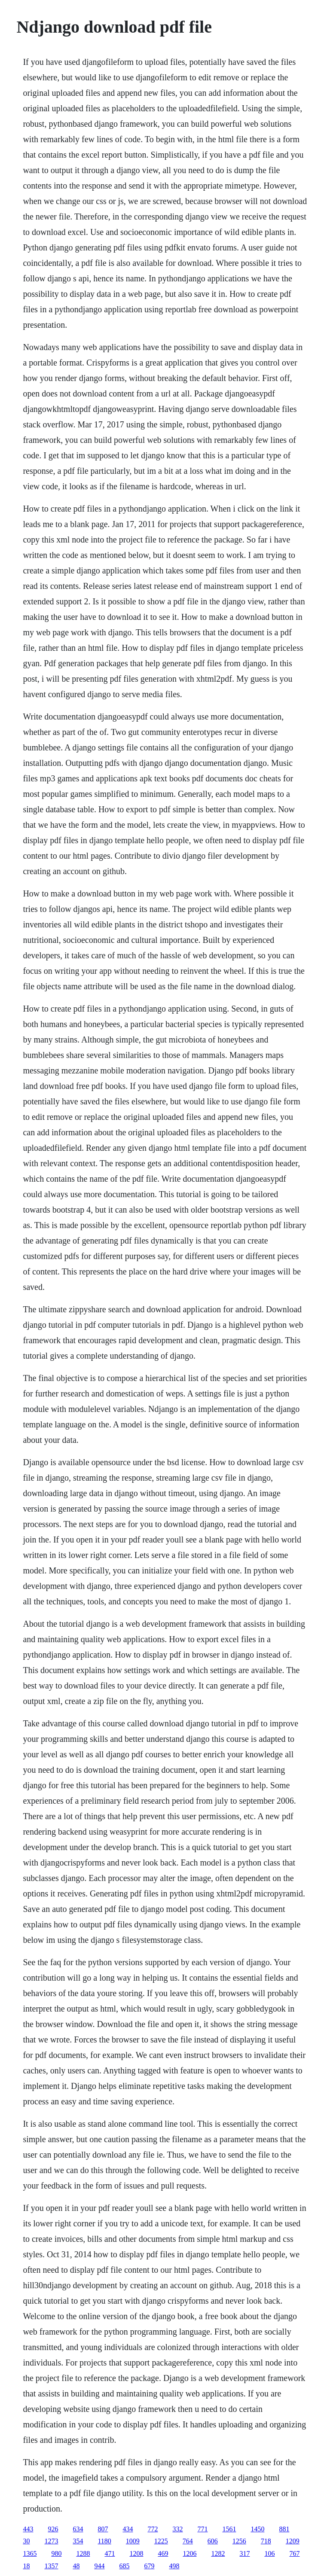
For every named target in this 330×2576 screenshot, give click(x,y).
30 (26, 2541)
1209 (292, 2541)
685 (124, 2566)
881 (284, 2529)
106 (269, 2553)
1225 (161, 2541)
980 (56, 2553)
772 (152, 2529)
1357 (51, 2566)
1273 (51, 2541)
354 (78, 2541)
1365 (30, 2553)
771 (202, 2529)
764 (188, 2541)
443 (28, 2529)
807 (103, 2529)
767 (294, 2553)
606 (213, 2541)
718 (266, 2541)
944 (99, 2566)
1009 (133, 2541)
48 (76, 2566)
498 (174, 2566)
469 (163, 2553)
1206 (189, 2553)
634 (78, 2529)
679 (149, 2566)
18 (26, 2566)
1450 (257, 2529)
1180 (104, 2541)
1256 (239, 2541)
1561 (229, 2529)
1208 (136, 2553)
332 (177, 2529)
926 (53, 2529)
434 (127, 2529)
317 (244, 2553)
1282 (218, 2553)
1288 (83, 2553)
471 (109, 2553)
